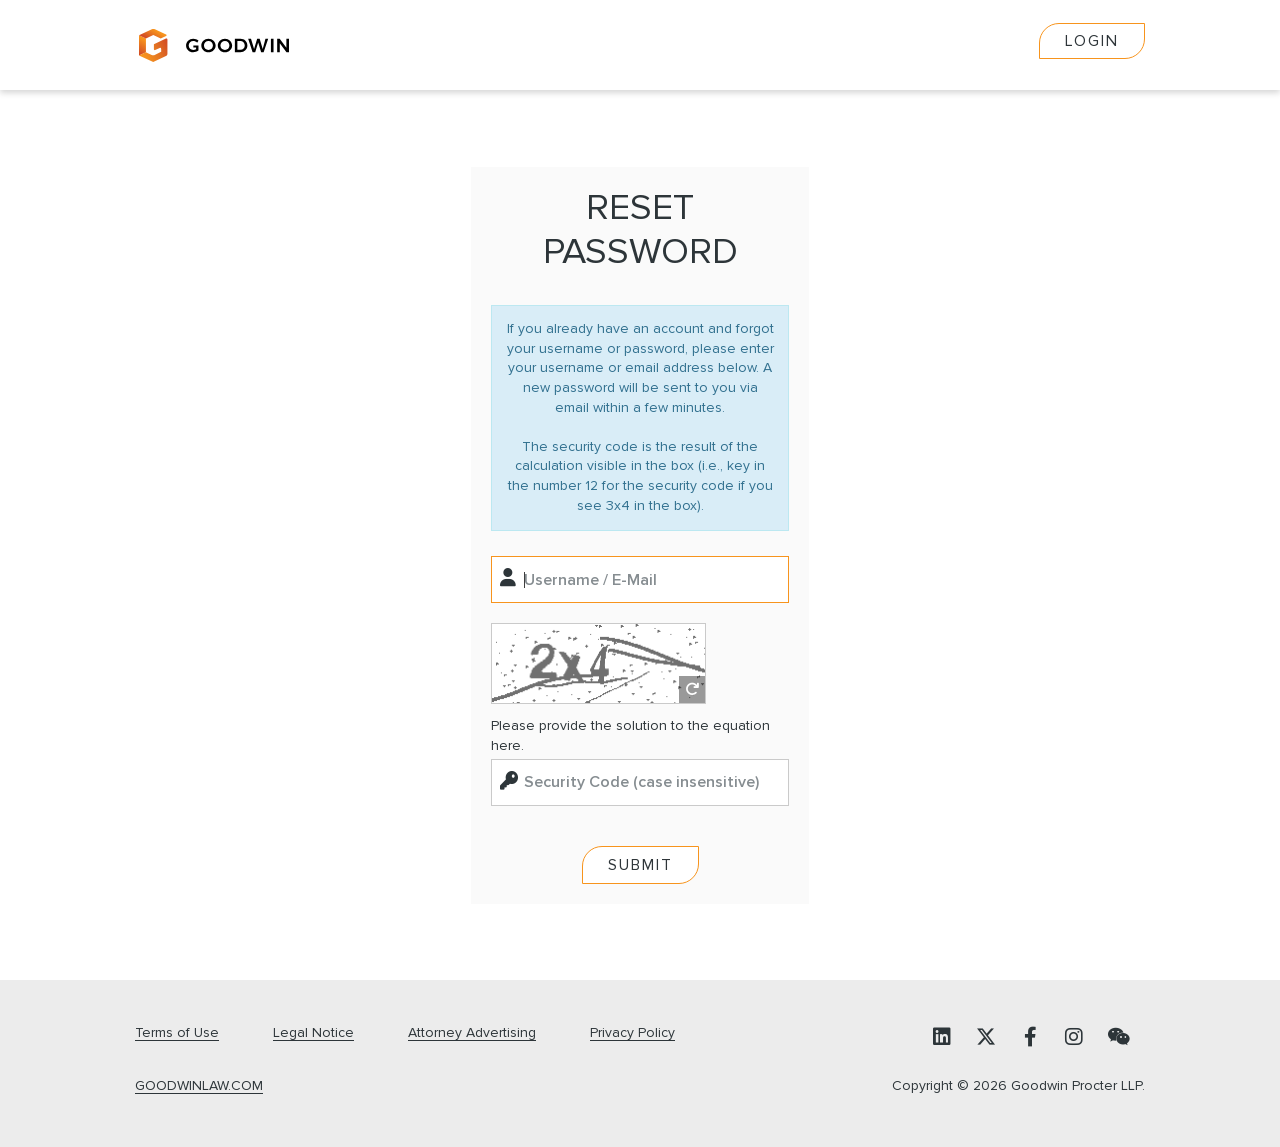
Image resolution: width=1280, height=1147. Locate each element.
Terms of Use (177, 1033)
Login (1092, 41)
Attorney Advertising (472, 1033)
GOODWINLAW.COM (199, 1086)
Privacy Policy (632, 1033)
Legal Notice (313, 1033)
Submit (640, 865)
